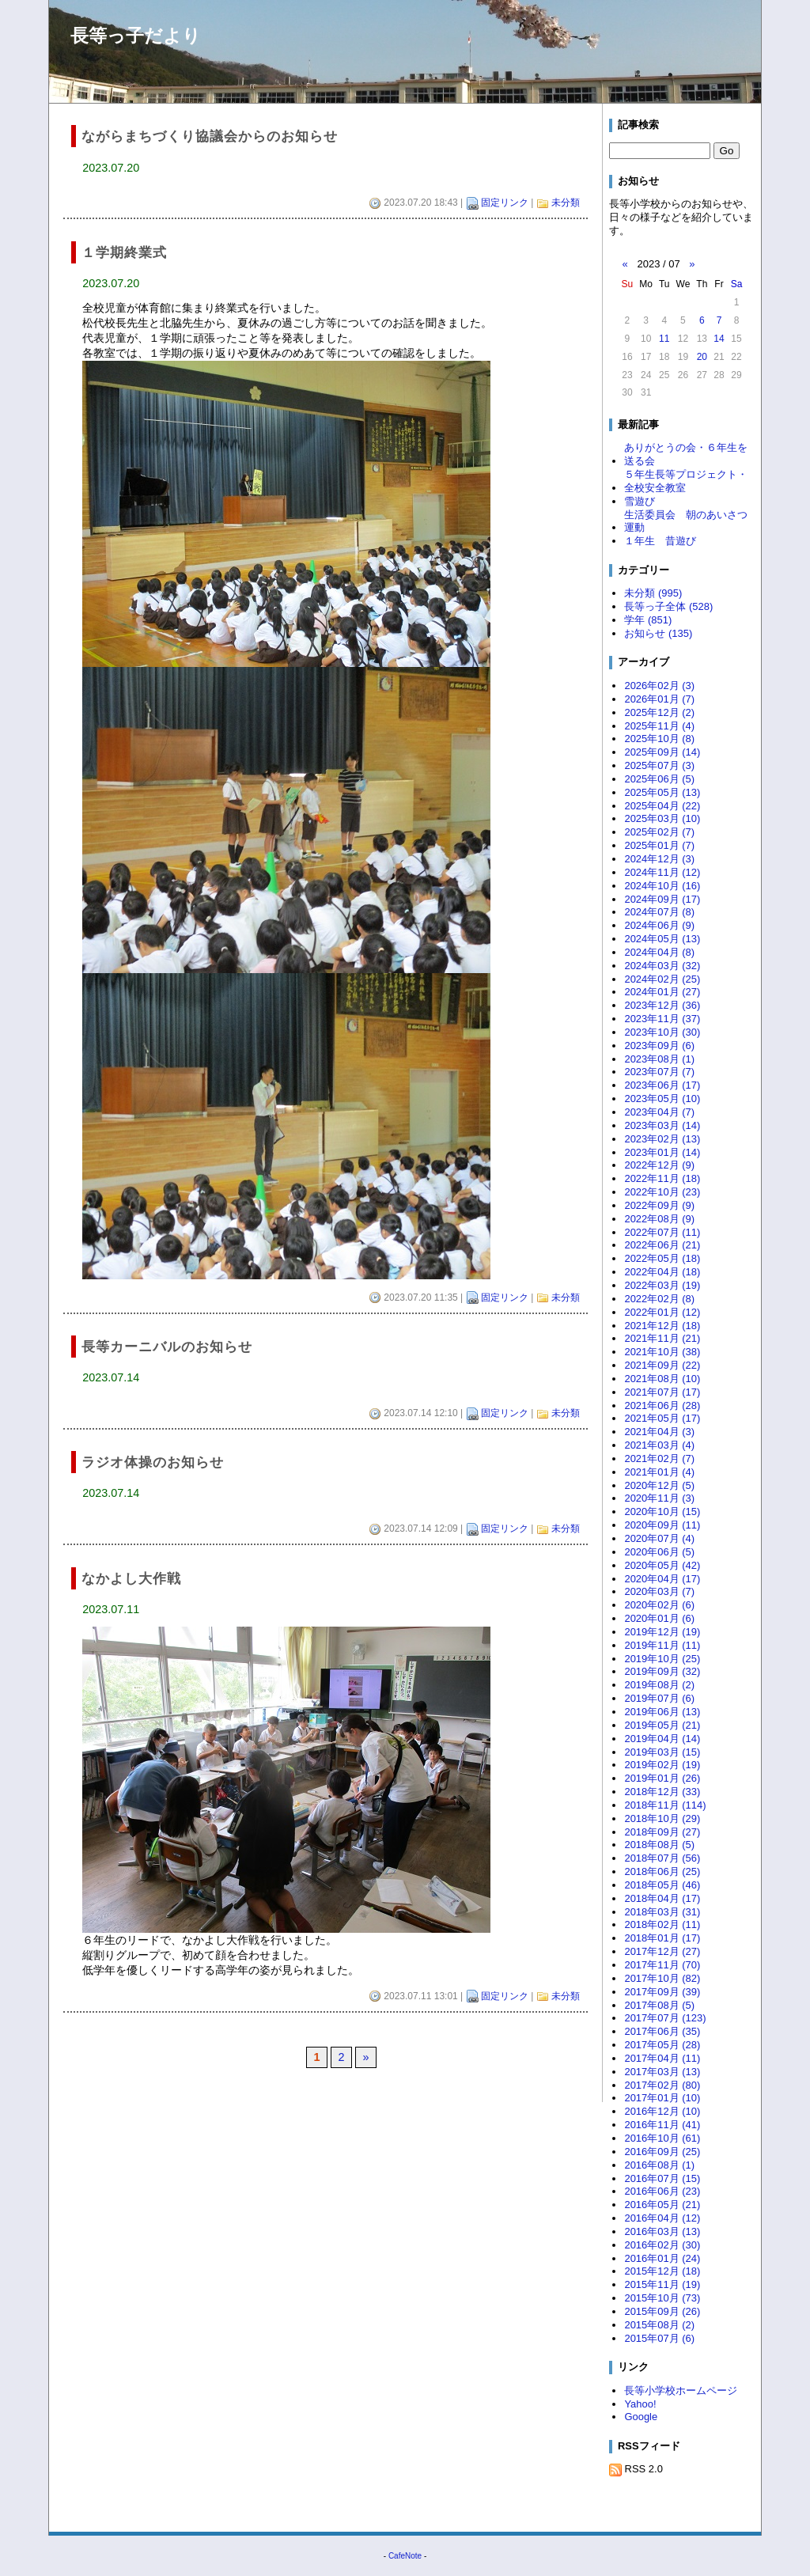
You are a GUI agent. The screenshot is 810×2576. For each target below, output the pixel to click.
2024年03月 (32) (662, 966)
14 (718, 338)
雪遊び (639, 501)
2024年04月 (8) (659, 952)
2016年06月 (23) (662, 2191)
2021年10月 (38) (662, 1352)
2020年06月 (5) (659, 1552)
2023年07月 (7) (659, 1072)
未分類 (565, 202)
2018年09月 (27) (662, 1832)
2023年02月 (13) (662, 1139)
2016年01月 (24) (662, 2258)
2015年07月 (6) (659, 2338)
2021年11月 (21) (662, 1338)
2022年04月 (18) (662, 1272)
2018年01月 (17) (662, 1938)
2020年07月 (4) (659, 1538)
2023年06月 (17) (662, 1085)
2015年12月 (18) (662, 2271)
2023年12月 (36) (662, 1005)
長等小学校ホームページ (680, 2390)
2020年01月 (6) (659, 1618)
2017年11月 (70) (662, 1965)
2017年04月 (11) (662, 2058)
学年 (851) (648, 620)
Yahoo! (640, 2404)
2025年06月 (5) (659, 779)
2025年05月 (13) (662, 792)
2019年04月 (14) (662, 1738)
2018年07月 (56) (662, 1858)
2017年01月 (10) (662, 2098)
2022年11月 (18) (662, 1178)
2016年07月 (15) (662, 2178)
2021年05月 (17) (662, 1418)
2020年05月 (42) (662, 1565)
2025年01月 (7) (659, 845)
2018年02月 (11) (662, 1924)
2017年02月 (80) (662, 2085)
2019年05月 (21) (662, 1725)
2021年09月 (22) (662, 1365)
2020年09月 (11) (662, 1525)
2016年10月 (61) (662, 2138)
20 (702, 356)
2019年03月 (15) (662, 1752)
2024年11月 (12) (662, 872)
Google (640, 2417)
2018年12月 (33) (662, 1792)
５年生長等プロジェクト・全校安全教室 (686, 481)
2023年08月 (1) (659, 1059)
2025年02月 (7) (659, 832)
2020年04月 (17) (662, 1579)
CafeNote (405, 2555)
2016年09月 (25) (662, 2151)
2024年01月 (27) (662, 992)
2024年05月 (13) (662, 939)
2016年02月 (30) (662, 2245)
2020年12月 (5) (659, 1485)
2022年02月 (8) (659, 1299)
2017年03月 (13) (662, 2072)
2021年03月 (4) (659, 1445)
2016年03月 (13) (662, 2231)
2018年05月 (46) (662, 1885)
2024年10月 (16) (662, 886)
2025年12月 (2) (659, 712)
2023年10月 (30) (662, 1032)
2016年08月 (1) (659, 2165)
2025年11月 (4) (659, 726)
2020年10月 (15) (662, 1511)
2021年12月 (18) (662, 1326)
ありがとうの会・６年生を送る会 (686, 454)
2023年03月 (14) (662, 1125)
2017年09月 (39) (662, 1992)
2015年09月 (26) (662, 2311)
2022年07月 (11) (662, 1232)
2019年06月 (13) (662, 1712)
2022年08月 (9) (659, 1219)
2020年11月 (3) (659, 1498)
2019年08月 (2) (659, 1685)
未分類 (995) (653, 593)
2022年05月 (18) (662, 1258)
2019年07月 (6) (659, 1698)
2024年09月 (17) (662, 899)
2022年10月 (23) (662, 1192)
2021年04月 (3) (659, 1432)
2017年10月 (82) (662, 1978)
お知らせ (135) (658, 633)
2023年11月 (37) (662, 1019)
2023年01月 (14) (662, 1152)
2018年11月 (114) (665, 1805)
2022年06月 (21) (662, 1245)
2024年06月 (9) (659, 925)
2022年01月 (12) (662, 1312)
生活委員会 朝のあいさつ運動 (686, 521)
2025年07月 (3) (659, 765)
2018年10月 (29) (662, 1818)
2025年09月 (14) (662, 752)
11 (664, 338)
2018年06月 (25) (662, 1871)
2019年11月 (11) (662, 1645)
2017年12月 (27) (662, 1951)
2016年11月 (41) (662, 2125)
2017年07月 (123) (665, 2018)
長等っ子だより (135, 35)
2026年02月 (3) (659, 685)
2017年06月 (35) (662, 2031)
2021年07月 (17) (662, 1392)
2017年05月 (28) (662, 2045)
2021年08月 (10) (662, 1379)
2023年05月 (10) (662, 1098)
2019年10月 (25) (662, 1659)
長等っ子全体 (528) (668, 606)
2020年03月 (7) (659, 1591)
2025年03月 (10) (662, 818)
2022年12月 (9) (659, 1165)
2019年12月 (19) (662, 1632)
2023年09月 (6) (659, 1045)
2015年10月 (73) (662, 2298)
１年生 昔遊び (660, 541)
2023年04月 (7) (659, 1112)
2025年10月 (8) (659, 738)
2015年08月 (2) (659, 2325)
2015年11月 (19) (662, 2284)
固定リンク (504, 202)
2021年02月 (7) (659, 1458)
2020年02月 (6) (659, 1605)
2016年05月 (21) (662, 2204)
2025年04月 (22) (662, 806)
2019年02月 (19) (662, 1765)
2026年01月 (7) (659, 699)
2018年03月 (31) (662, 1912)
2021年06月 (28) (662, 1405)
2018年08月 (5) (659, 1845)
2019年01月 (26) (662, 1778)
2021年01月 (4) (659, 1472)
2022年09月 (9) (659, 1205)
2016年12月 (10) (662, 2111)
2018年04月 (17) (662, 1898)
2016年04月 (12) (662, 2218)
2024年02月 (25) (662, 979)
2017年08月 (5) (659, 2005)
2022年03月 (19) (662, 1285)
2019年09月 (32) (662, 1671)
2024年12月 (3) (659, 859)
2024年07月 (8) (659, 912)
